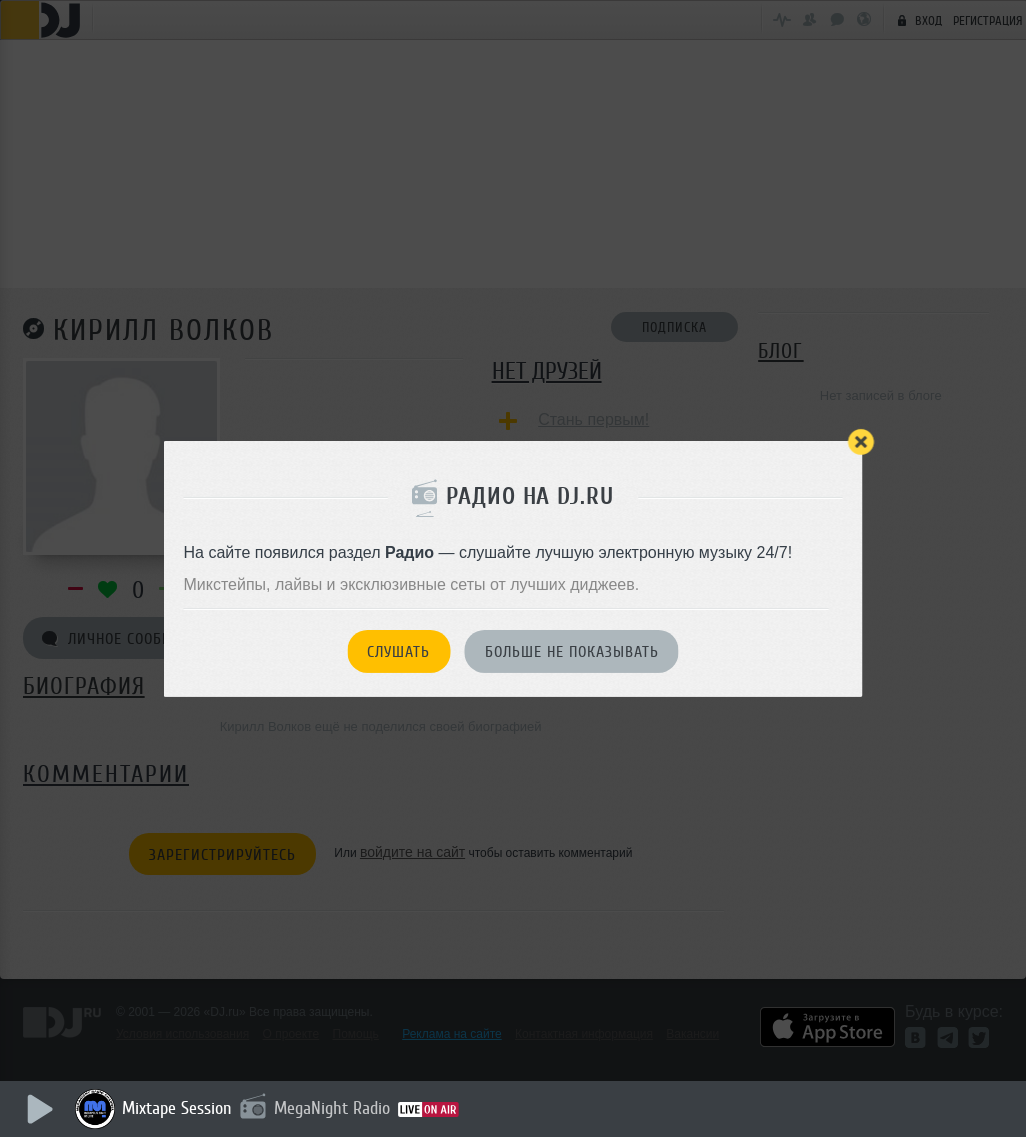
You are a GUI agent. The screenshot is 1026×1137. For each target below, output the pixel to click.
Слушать (398, 652)
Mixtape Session (177, 1108)
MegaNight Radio (332, 1108)
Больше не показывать (572, 652)
